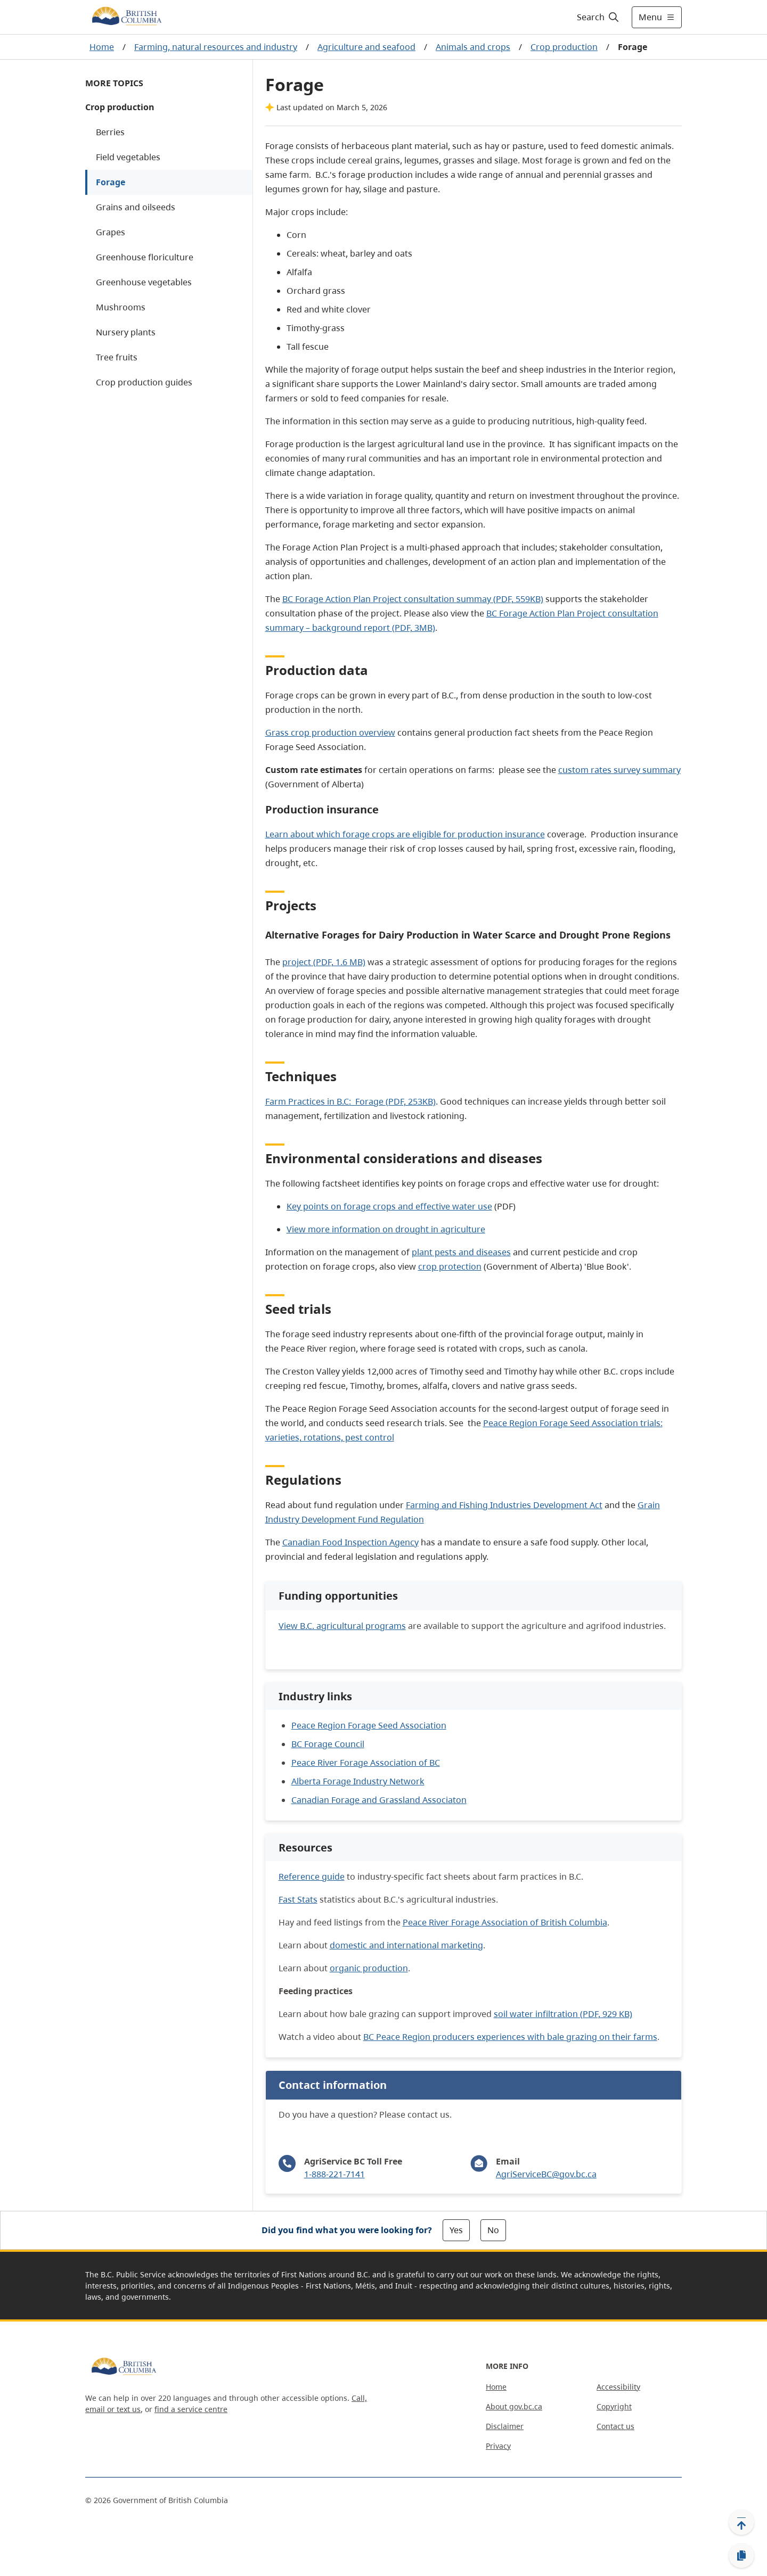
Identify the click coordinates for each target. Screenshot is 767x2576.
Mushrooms (120, 307)
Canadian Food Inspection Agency (350, 1542)
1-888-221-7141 (334, 2174)
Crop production (564, 47)
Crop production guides (144, 382)
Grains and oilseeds (135, 207)
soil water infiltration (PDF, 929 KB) (563, 2014)
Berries (110, 132)
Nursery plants (126, 332)
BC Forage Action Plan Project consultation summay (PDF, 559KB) (412, 599)
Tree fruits (116, 357)
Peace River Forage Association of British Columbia (505, 1922)
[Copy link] (741, 2556)
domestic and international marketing (406, 1945)
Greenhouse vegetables (144, 282)
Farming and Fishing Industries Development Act (504, 1505)
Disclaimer (505, 2426)
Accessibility (618, 2387)
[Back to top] (741, 2522)
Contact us (615, 2426)
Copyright (614, 2406)
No (493, 2230)
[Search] (598, 17)
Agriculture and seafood (366, 47)
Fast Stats (298, 1899)
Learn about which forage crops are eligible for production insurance (405, 834)
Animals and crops (473, 47)
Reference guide (312, 1876)
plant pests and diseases (461, 1252)
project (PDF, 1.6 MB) (323, 962)
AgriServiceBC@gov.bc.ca (546, 2174)
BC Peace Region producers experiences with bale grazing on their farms (510, 2037)
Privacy (498, 2446)
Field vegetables (128, 157)
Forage (110, 182)
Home (101, 47)
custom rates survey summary (619, 770)
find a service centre (190, 2409)
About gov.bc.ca (514, 2406)
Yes (456, 2230)
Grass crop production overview (330, 732)
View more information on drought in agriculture (386, 1229)
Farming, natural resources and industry (215, 47)
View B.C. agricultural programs (342, 1626)
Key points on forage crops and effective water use (389, 1206)
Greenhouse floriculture (144, 257)
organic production (369, 1968)
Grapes (110, 232)
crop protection (450, 1266)
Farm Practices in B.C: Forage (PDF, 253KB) (350, 1101)
